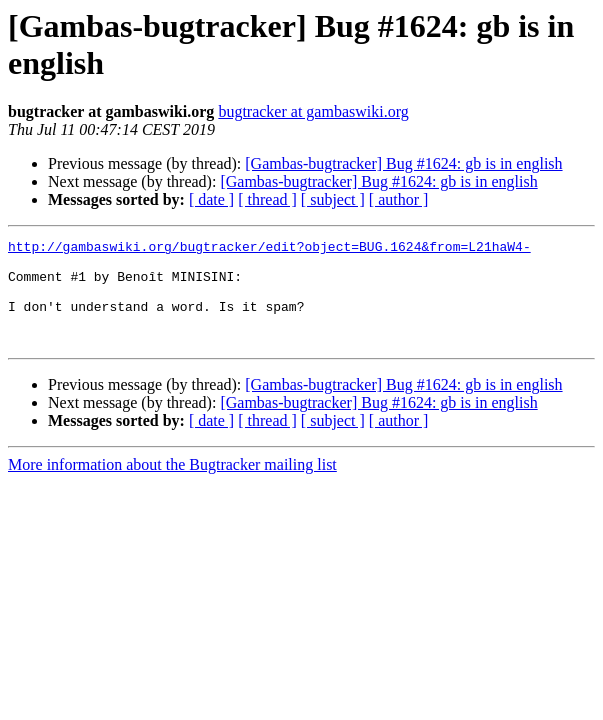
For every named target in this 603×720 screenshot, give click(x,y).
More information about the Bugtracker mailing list (172, 485)
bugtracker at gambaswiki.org (313, 111)
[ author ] (399, 199)
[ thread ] (267, 199)
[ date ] (211, 199)
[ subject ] (333, 199)
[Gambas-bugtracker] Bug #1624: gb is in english (403, 163)
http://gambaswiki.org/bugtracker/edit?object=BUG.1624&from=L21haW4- (269, 249)
